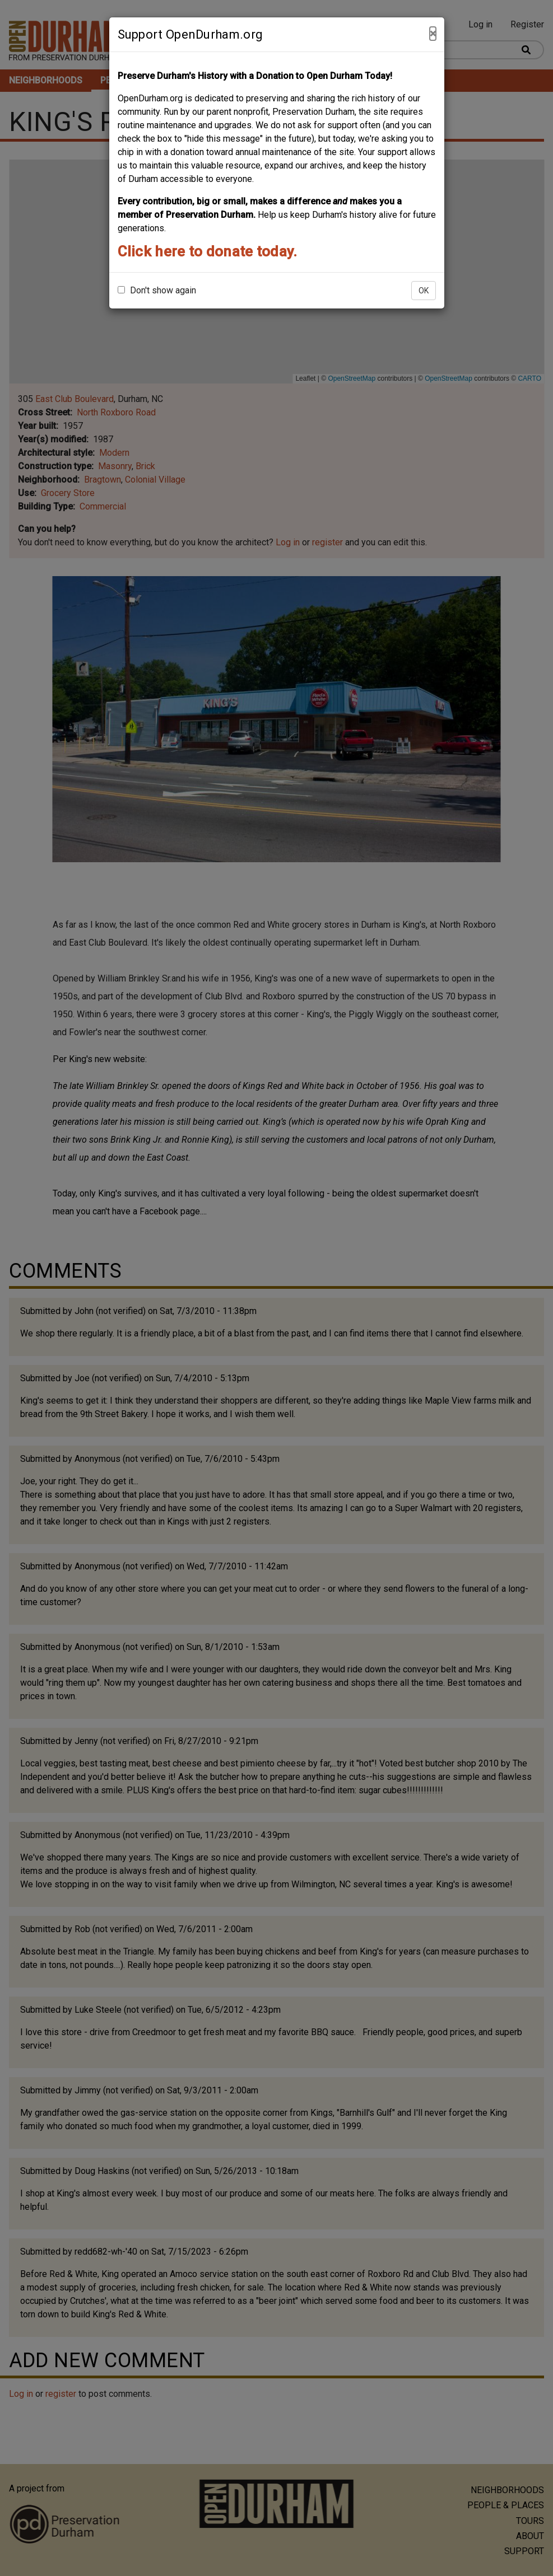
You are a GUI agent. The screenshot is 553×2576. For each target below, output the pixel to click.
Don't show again (157, 290)
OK (424, 290)
